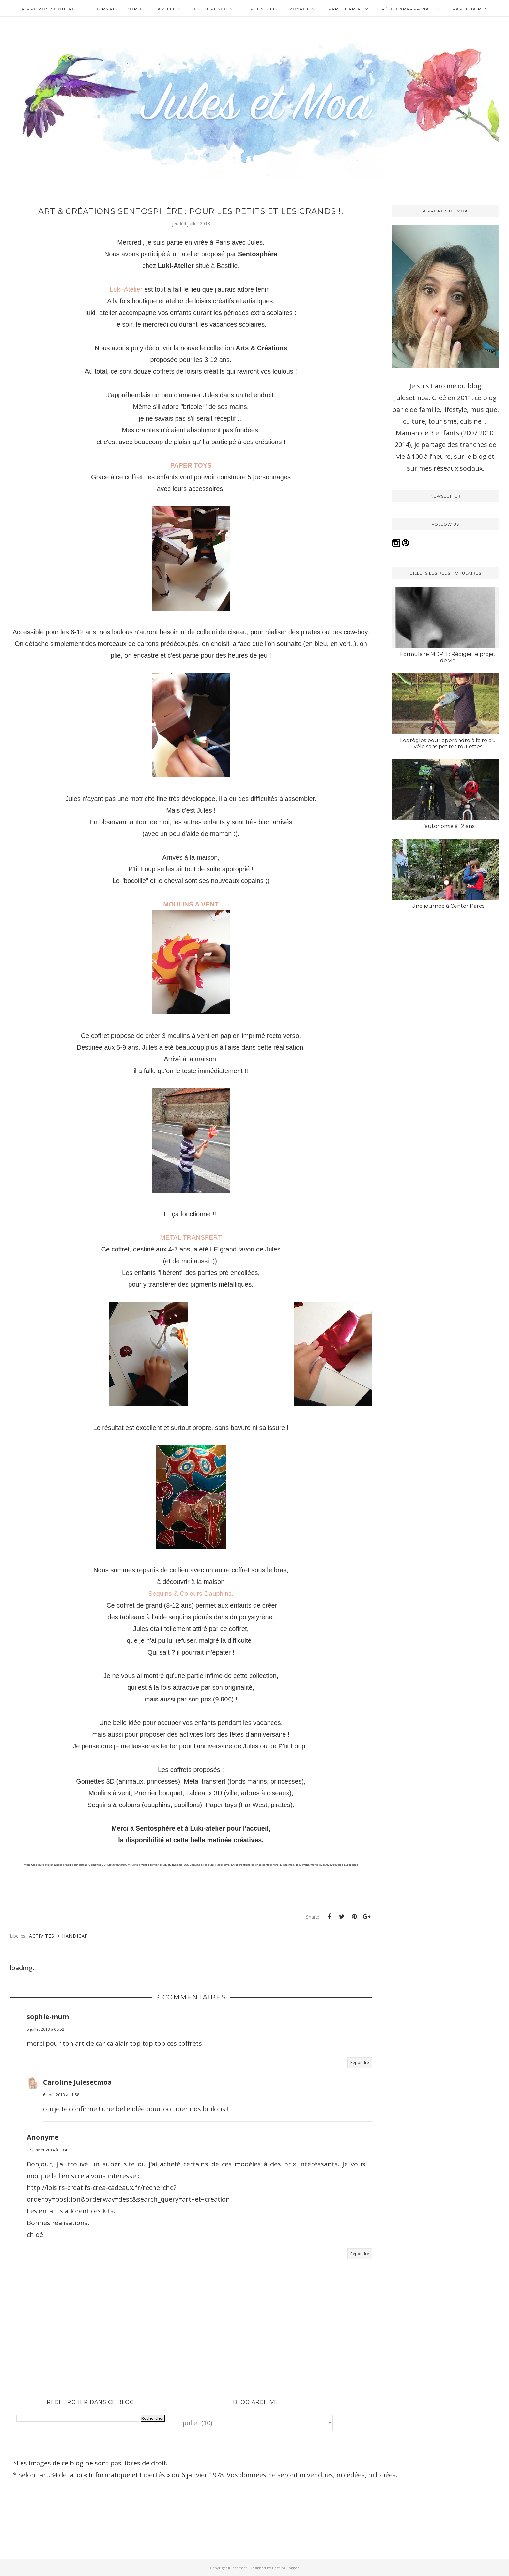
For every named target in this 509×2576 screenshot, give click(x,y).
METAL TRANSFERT (191, 1237)
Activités (41, 1936)
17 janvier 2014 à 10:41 (48, 2150)
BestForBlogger (285, 2567)
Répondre (359, 2062)
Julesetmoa (238, 2567)
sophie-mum (48, 2016)
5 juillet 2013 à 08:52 (45, 2029)
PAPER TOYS (190, 465)
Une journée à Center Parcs (447, 906)
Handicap (75, 1936)
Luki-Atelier (126, 289)
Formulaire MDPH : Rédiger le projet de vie (448, 657)
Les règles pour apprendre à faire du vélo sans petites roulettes (448, 743)
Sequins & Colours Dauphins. (190, 1593)
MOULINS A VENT (191, 904)
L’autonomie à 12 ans (447, 826)
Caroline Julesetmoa (77, 2082)
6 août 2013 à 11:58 (61, 2095)
